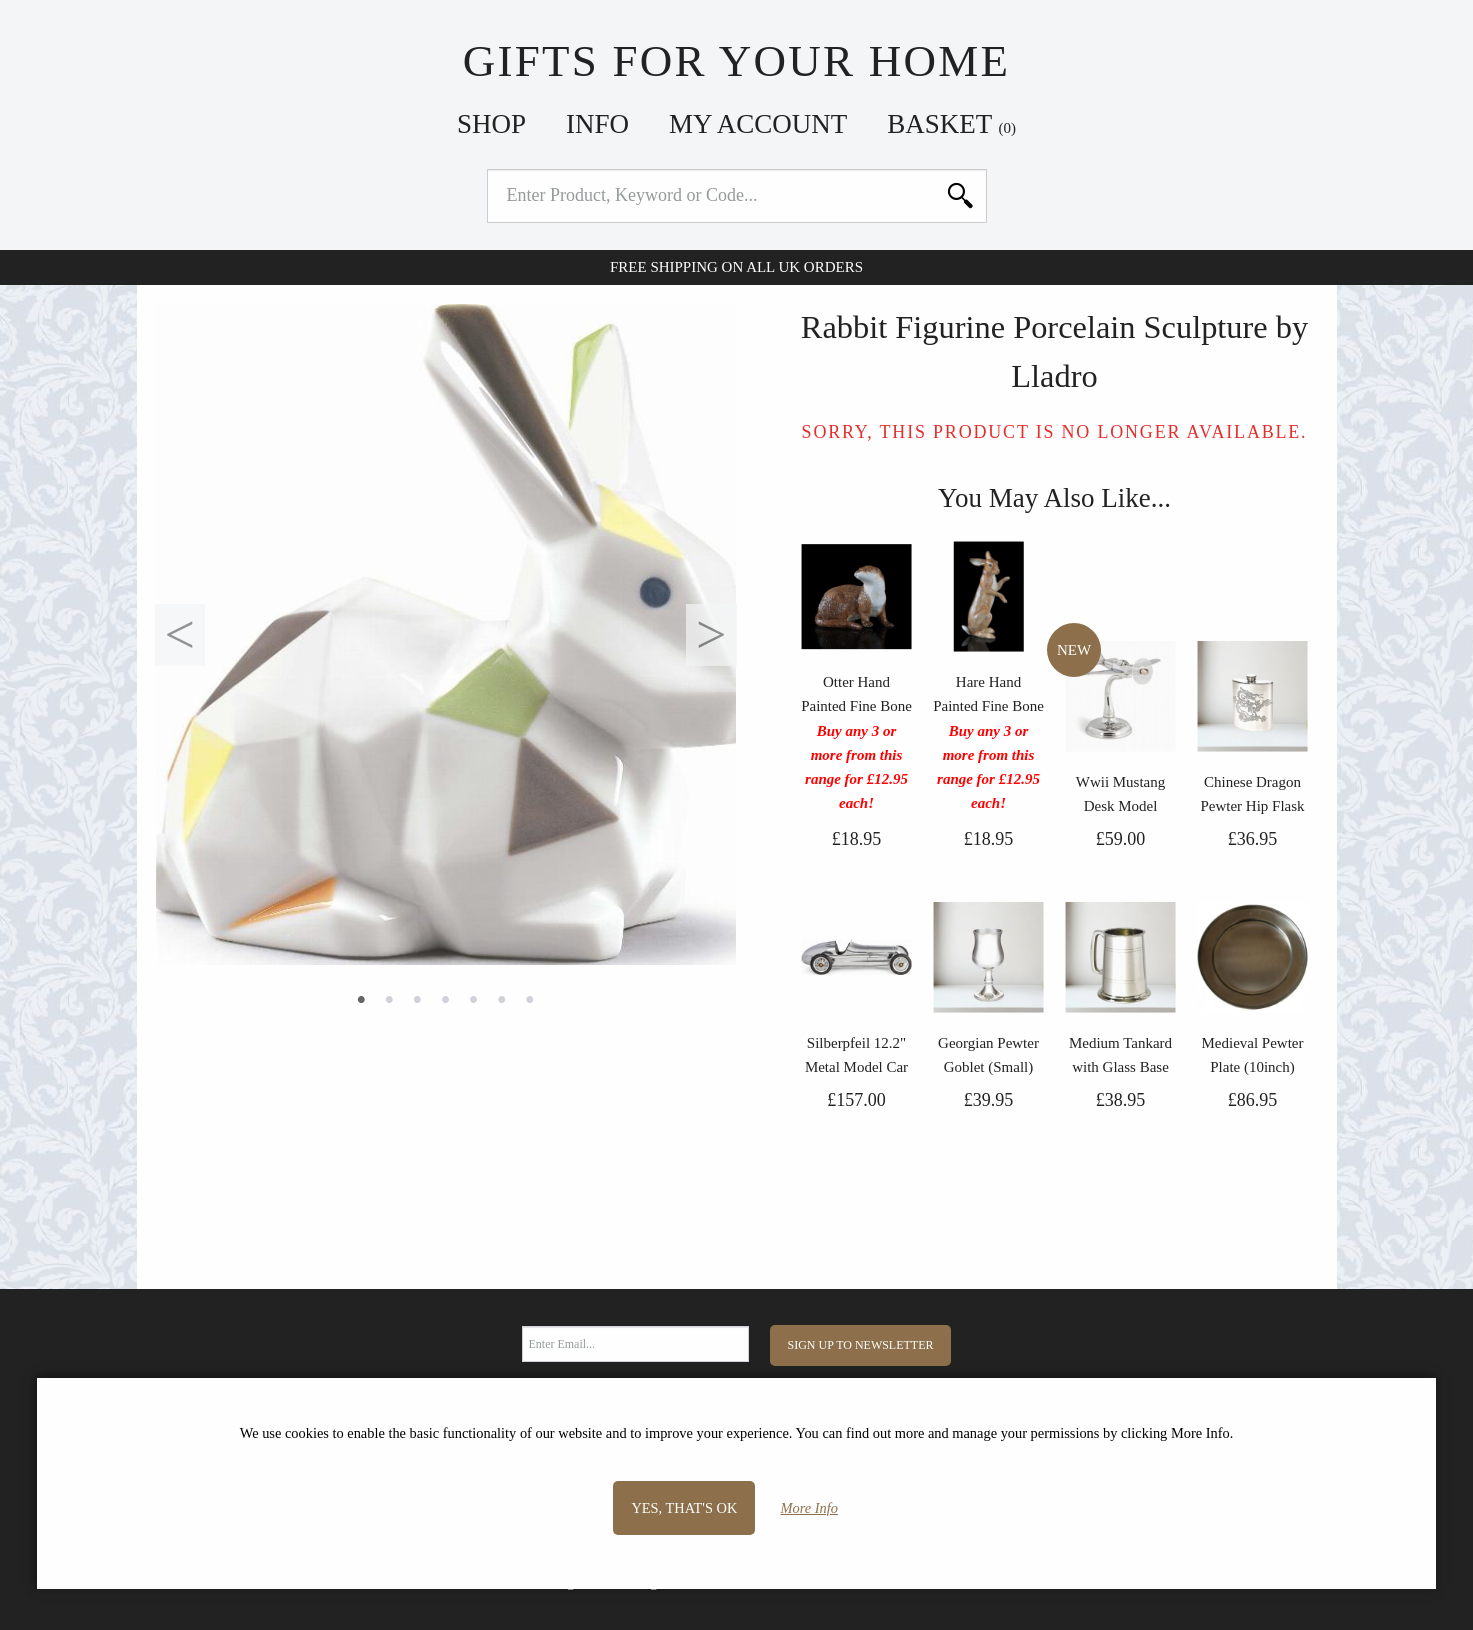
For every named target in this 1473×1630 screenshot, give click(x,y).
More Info (809, 1508)
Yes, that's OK (684, 1508)
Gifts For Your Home (736, 61)
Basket (951, 124)
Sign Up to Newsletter (861, 1345)
